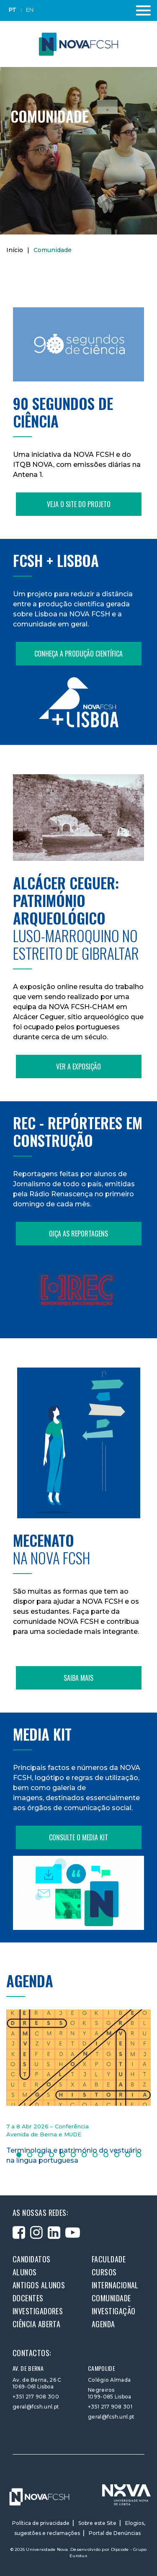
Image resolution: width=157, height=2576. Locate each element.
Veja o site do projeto (79, 504)
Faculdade (109, 2259)
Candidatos (32, 2259)
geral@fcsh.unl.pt (36, 2406)
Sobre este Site (97, 2523)
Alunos (25, 2272)
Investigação (113, 2311)
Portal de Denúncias (115, 2533)
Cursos (104, 2272)
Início (14, 250)
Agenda (103, 2323)
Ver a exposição (78, 1066)
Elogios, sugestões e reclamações (79, 2528)
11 (127, 2154)
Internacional (115, 2285)
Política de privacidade (40, 2523)
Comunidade (111, 2298)
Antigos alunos (39, 2285)
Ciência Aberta (36, 2323)
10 (116, 2154)
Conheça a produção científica (78, 654)
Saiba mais (78, 1678)
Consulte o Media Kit (78, 1837)
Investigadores (38, 2311)
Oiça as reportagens (78, 1234)
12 (138, 2154)
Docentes (28, 2298)
